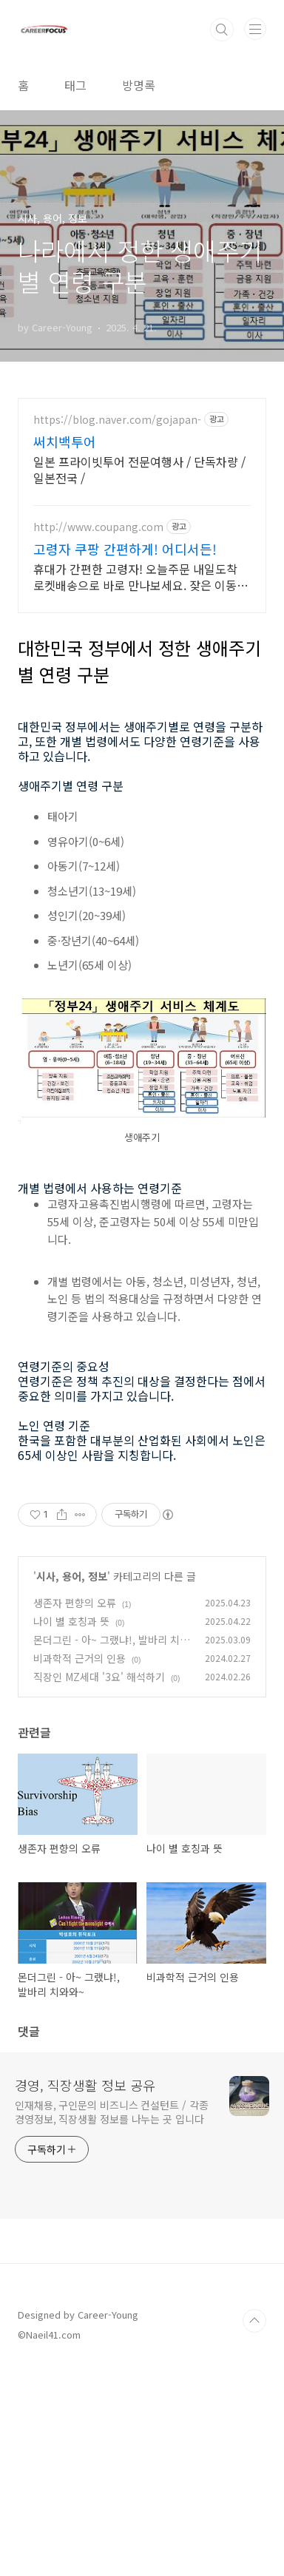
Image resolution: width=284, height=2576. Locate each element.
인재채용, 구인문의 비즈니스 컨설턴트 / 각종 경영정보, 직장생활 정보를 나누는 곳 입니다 (112, 2319)
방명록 (138, 85)
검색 (222, 29)
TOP (254, 2528)
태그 (75, 85)
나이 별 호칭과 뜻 (71, 1828)
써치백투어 (64, 441)
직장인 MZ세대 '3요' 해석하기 (99, 1883)
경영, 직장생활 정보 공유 (85, 2292)
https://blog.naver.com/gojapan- (117, 419)
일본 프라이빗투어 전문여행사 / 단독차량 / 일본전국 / (139, 469)
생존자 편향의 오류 (74, 1809)
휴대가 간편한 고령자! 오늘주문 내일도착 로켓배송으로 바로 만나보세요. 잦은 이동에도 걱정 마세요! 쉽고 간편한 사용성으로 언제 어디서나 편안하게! (140, 576)
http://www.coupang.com (98, 527)
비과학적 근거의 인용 (79, 1865)
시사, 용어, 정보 (71, 1783)
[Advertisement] (142, 1580)
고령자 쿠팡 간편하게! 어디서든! (125, 549)
